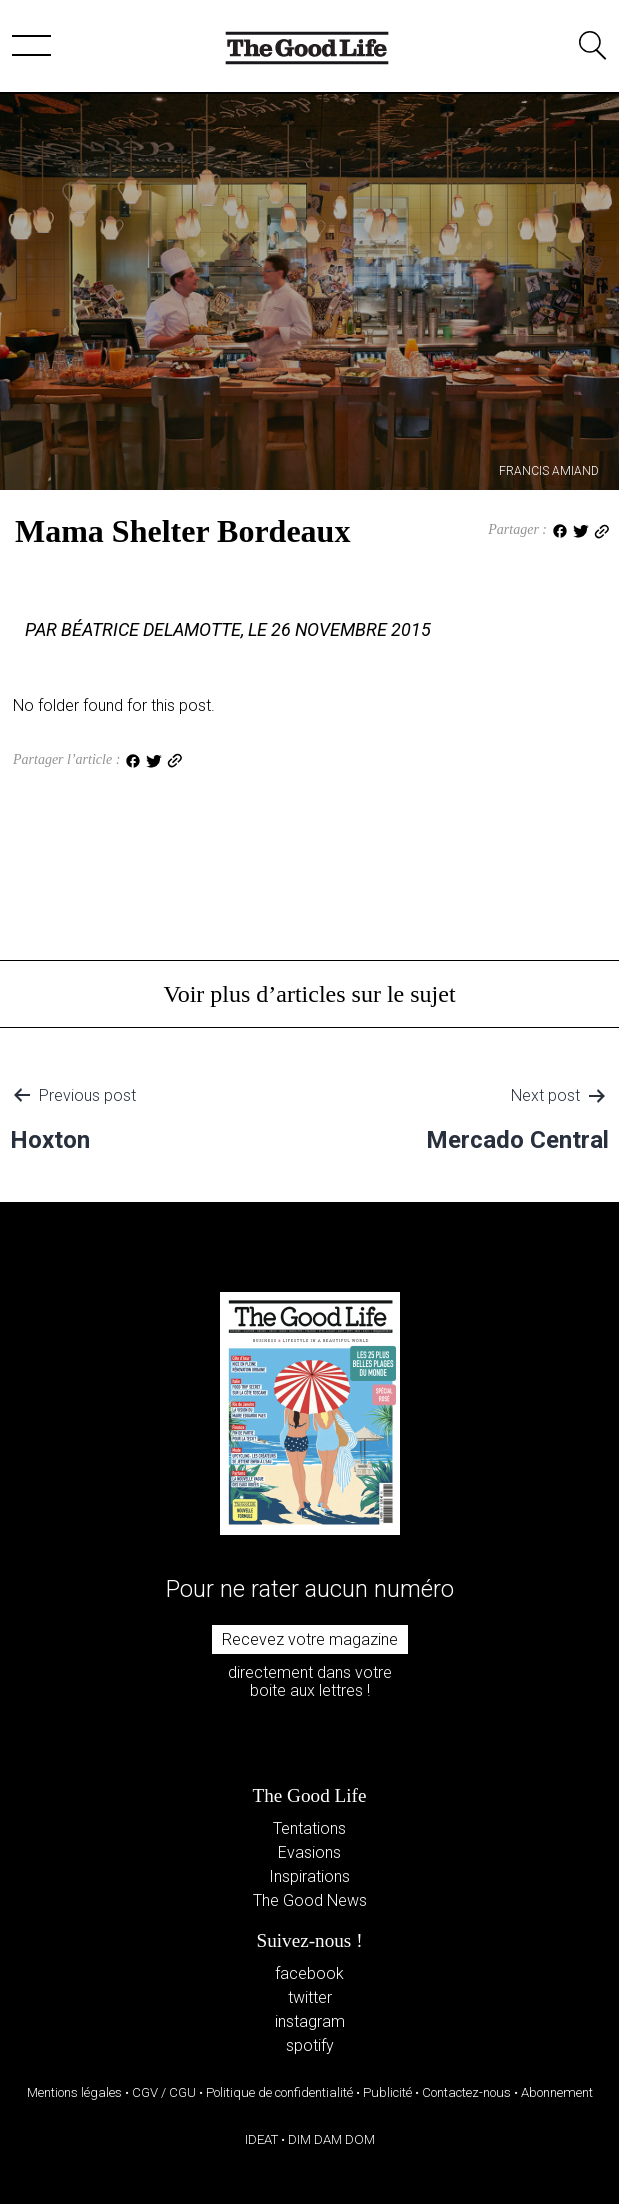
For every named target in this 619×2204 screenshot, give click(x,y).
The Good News (310, 1900)
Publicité (387, 2092)
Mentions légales (74, 2092)
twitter (310, 1997)
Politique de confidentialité (279, 2092)
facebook (309, 1973)
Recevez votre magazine (310, 1639)
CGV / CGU (164, 2092)
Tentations (309, 1828)
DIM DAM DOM (331, 2139)
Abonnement (557, 2092)
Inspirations (309, 1876)
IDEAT (261, 2139)
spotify (310, 2045)
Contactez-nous (466, 2092)
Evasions (309, 1852)
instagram (310, 2021)
